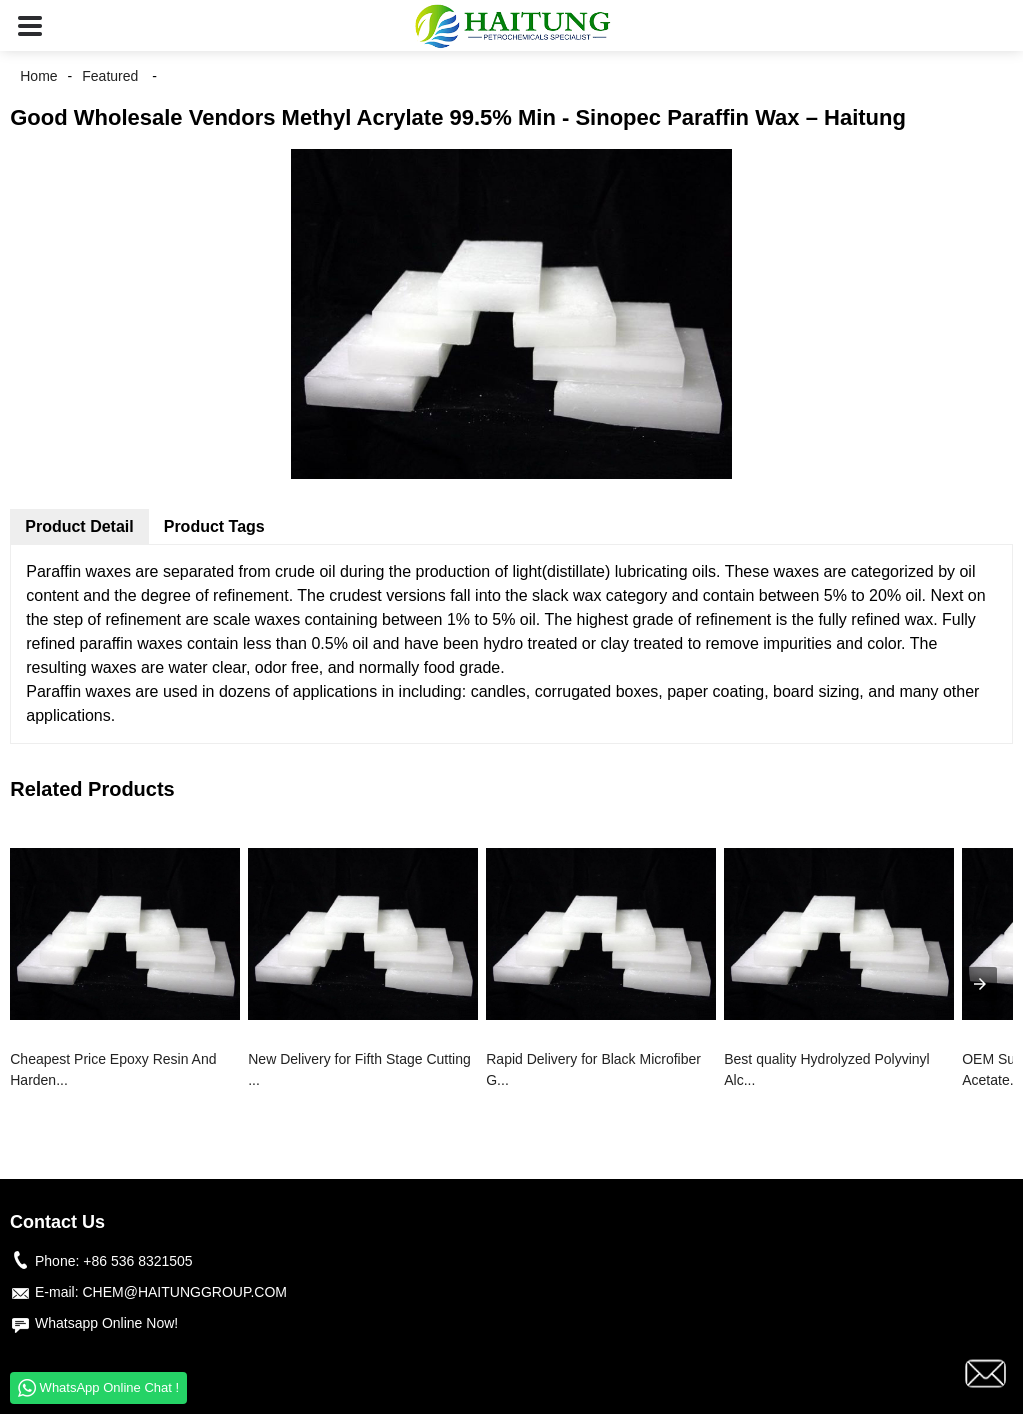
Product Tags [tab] (214, 526)
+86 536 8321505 (137, 1261)
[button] (30, 25)
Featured (110, 76)
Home (38, 76)
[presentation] (980, 984)
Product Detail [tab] (79, 526)
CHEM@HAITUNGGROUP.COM (184, 1292)
